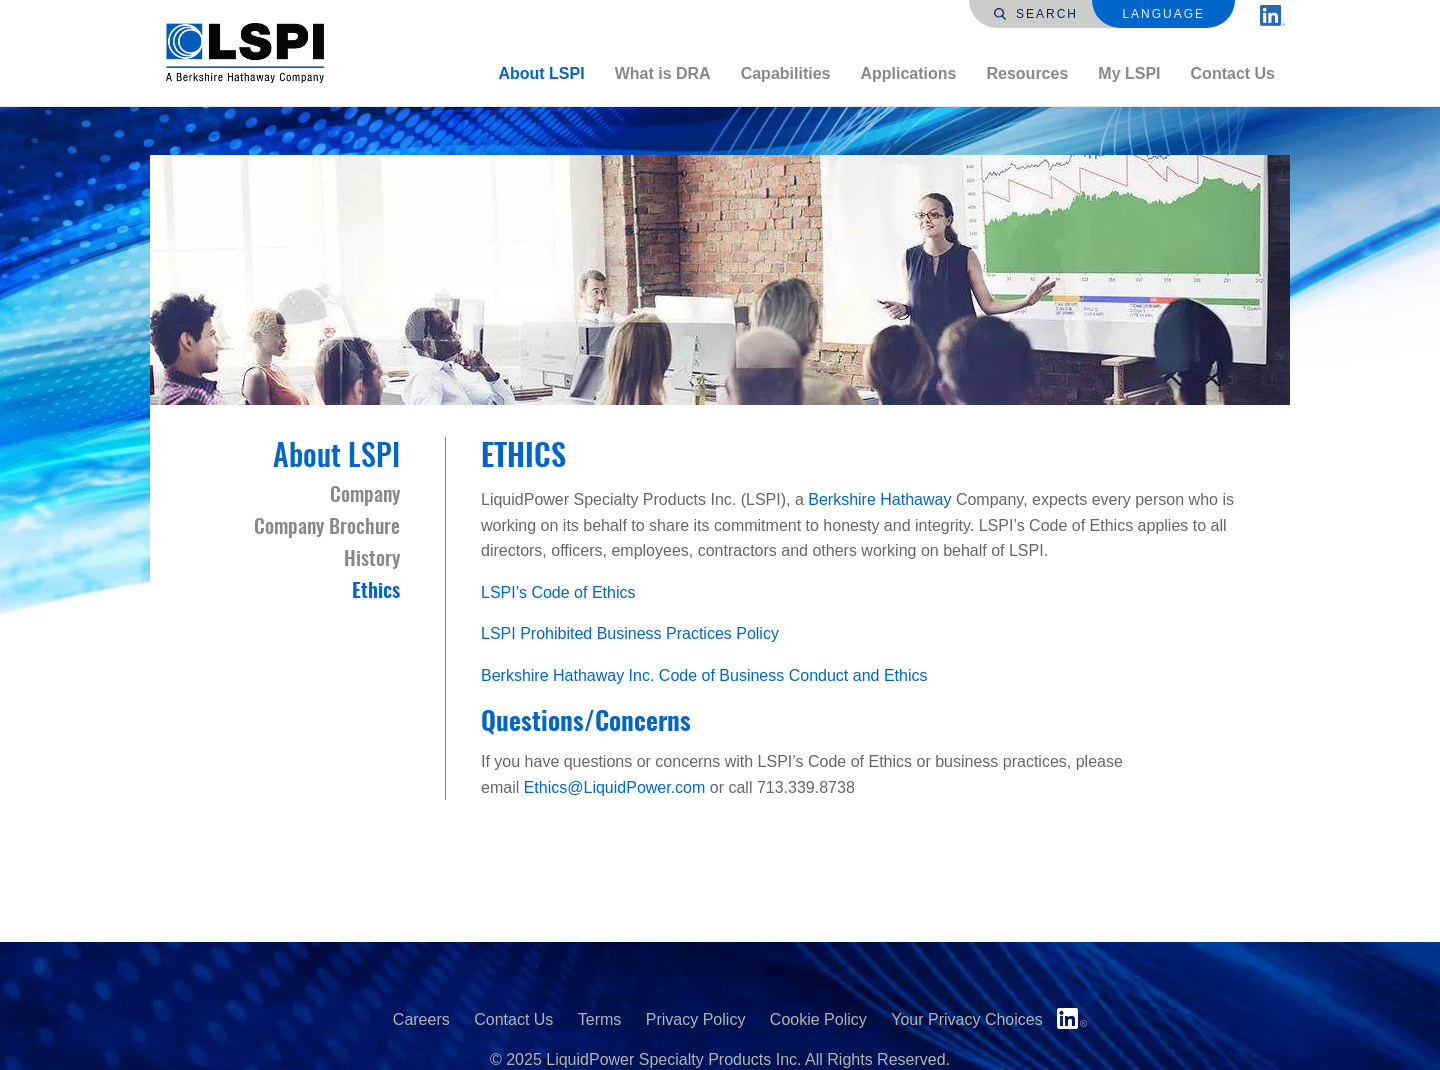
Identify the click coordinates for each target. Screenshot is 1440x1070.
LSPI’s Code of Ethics (560, 592)
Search (1036, 14)
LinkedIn (1072, 1018)
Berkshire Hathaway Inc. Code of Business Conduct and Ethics (704, 675)
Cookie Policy (818, 1019)
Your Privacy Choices (966, 1019)
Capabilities (786, 73)
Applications (908, 73)
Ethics (376, 592)
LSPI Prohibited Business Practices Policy (630, 633)
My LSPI (1129, 73)
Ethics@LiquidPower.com (615, 787)
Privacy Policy (696, 1019)
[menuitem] (541, 74)
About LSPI (541, 73)
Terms (600, 1019)
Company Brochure (327, 528)
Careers (421, 1019)
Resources (1027, 73)
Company (365, 496)
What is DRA (663, 73)
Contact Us (1233, 73)
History (372, 560)
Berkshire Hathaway (879, 499)
